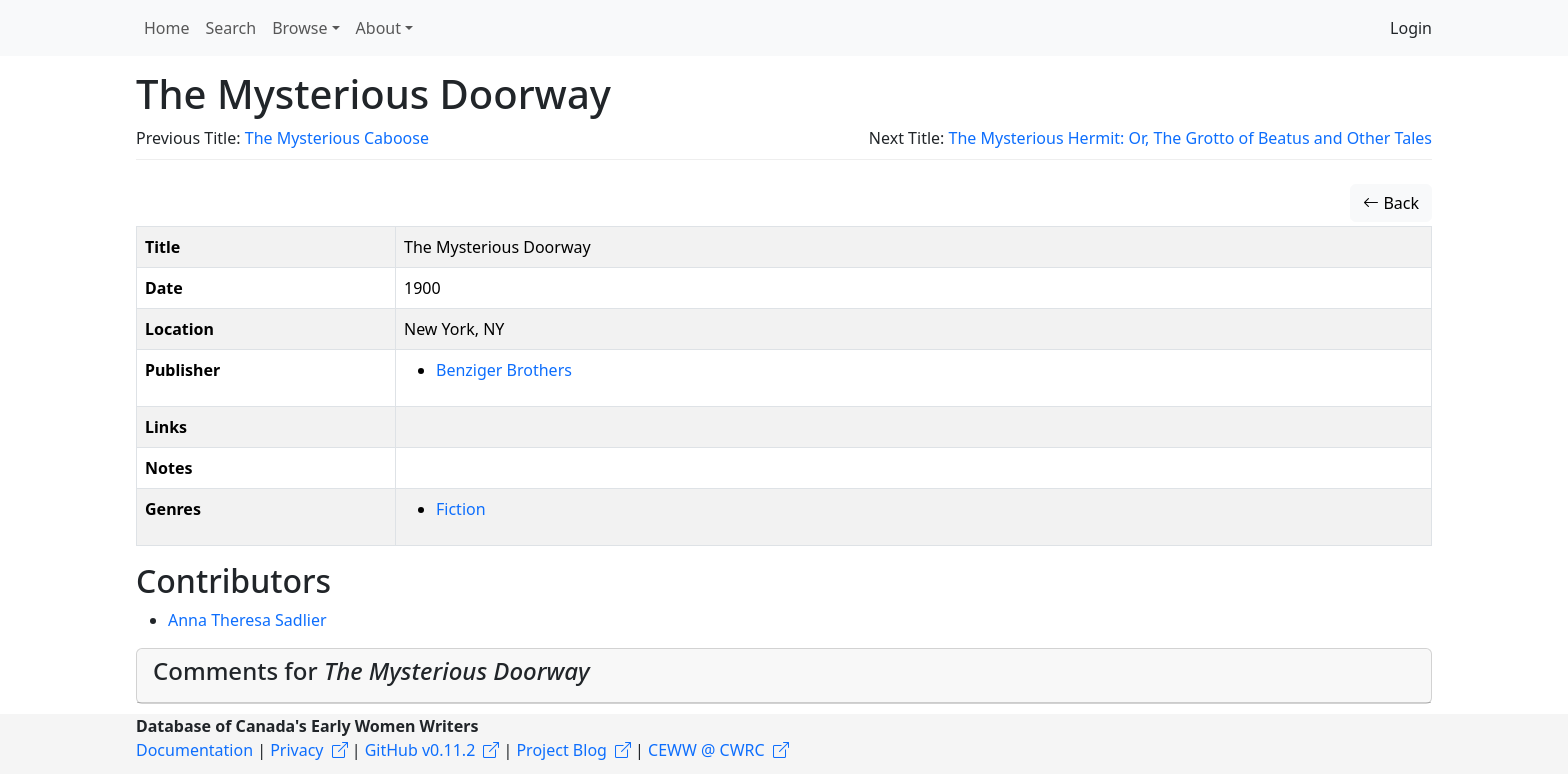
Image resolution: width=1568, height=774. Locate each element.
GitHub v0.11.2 (420, 750)
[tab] (784, 676)
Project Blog (561, 750)
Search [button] (231, 28)
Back (1391, 203)
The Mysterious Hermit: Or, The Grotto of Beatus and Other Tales (1190, 138)
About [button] (378, 28)
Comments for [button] (371, 670)
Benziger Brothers (504, 370)
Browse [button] (299, 28)
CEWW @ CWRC (706, 750)
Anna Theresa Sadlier (247, 620)
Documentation (194, 750)
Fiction (461, 509)
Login (1411, 28)
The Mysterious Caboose (337, 138)
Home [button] (167, 28)
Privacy (296, 750)
